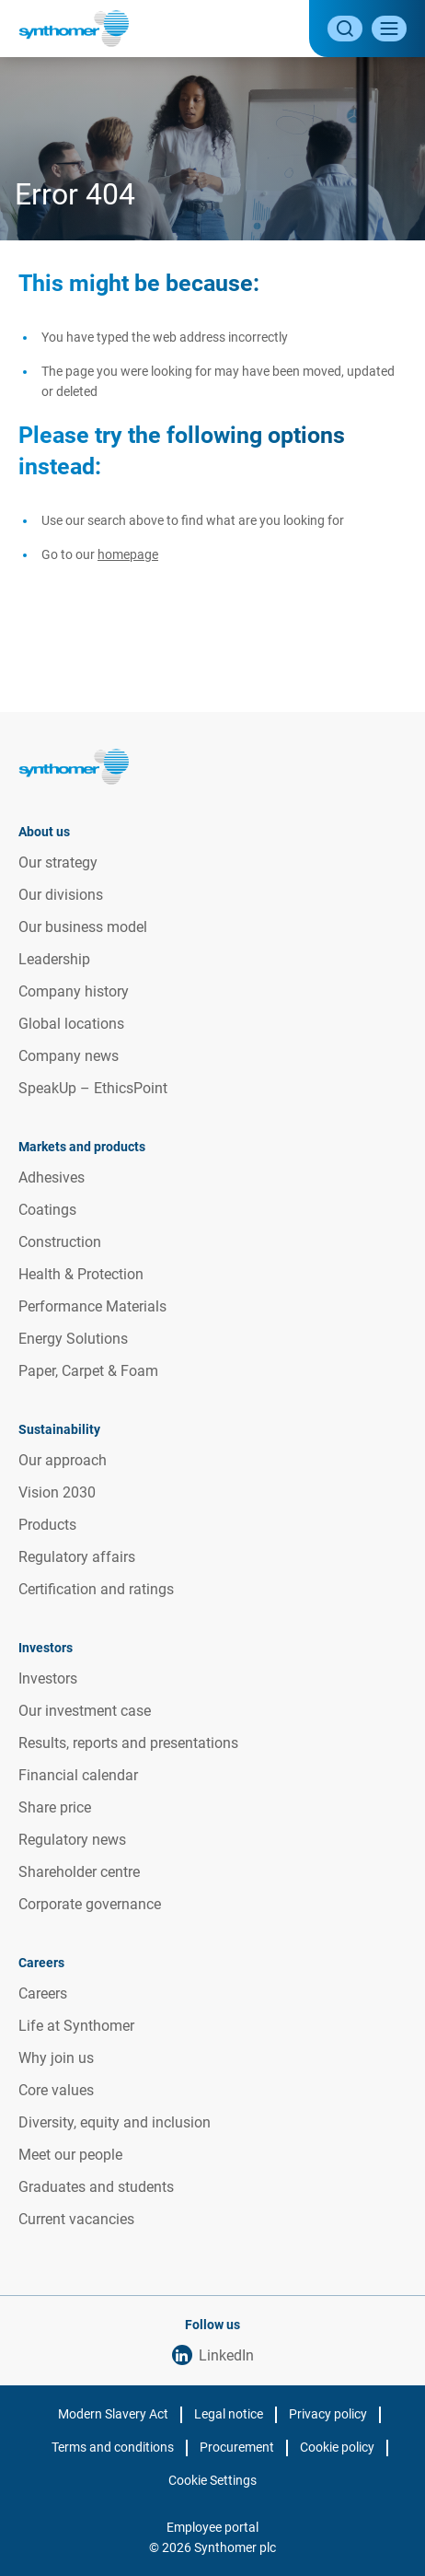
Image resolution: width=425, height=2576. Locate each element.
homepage (128, 554)
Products (47, 1524)
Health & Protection (81, 1274)
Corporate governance (89, 1904)
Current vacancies (76, 2219)
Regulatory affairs (76, 1557)
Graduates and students (96, 2187)
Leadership (54, 959)
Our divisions (60, 894)
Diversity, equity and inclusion (114, 2122)
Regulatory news (72, 1839)
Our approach (62, 1460)
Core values (56, 2090)
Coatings (47, 1209)
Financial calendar (78, 1775)
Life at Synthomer (76, 2025)
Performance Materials (92, 1306)
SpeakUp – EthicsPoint (92, 1088)
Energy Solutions (73, 1338)
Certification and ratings (96, 1589)
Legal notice (228, 2414)
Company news (68, 1056)
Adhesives (51, 1177)
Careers (42, 1993)
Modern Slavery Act (113, 2414)
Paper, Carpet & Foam (88, 1371)
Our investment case (84, 1710)
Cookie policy (337, 2447)
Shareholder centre (79, 1872)
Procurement (237, 2447)
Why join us (56, 2058)
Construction (59, 1242)
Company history (73, 991)
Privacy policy (328, 2414)
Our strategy (58, 862)
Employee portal (212, 2527)
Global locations (71, 1023)
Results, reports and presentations (128, 1743)
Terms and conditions (113, 2447)
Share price (54, 1807)
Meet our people (70, 2154)
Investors (47, 1678)
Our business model (82, 927)
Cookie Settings (212, 2480)
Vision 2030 (57, 1492)
